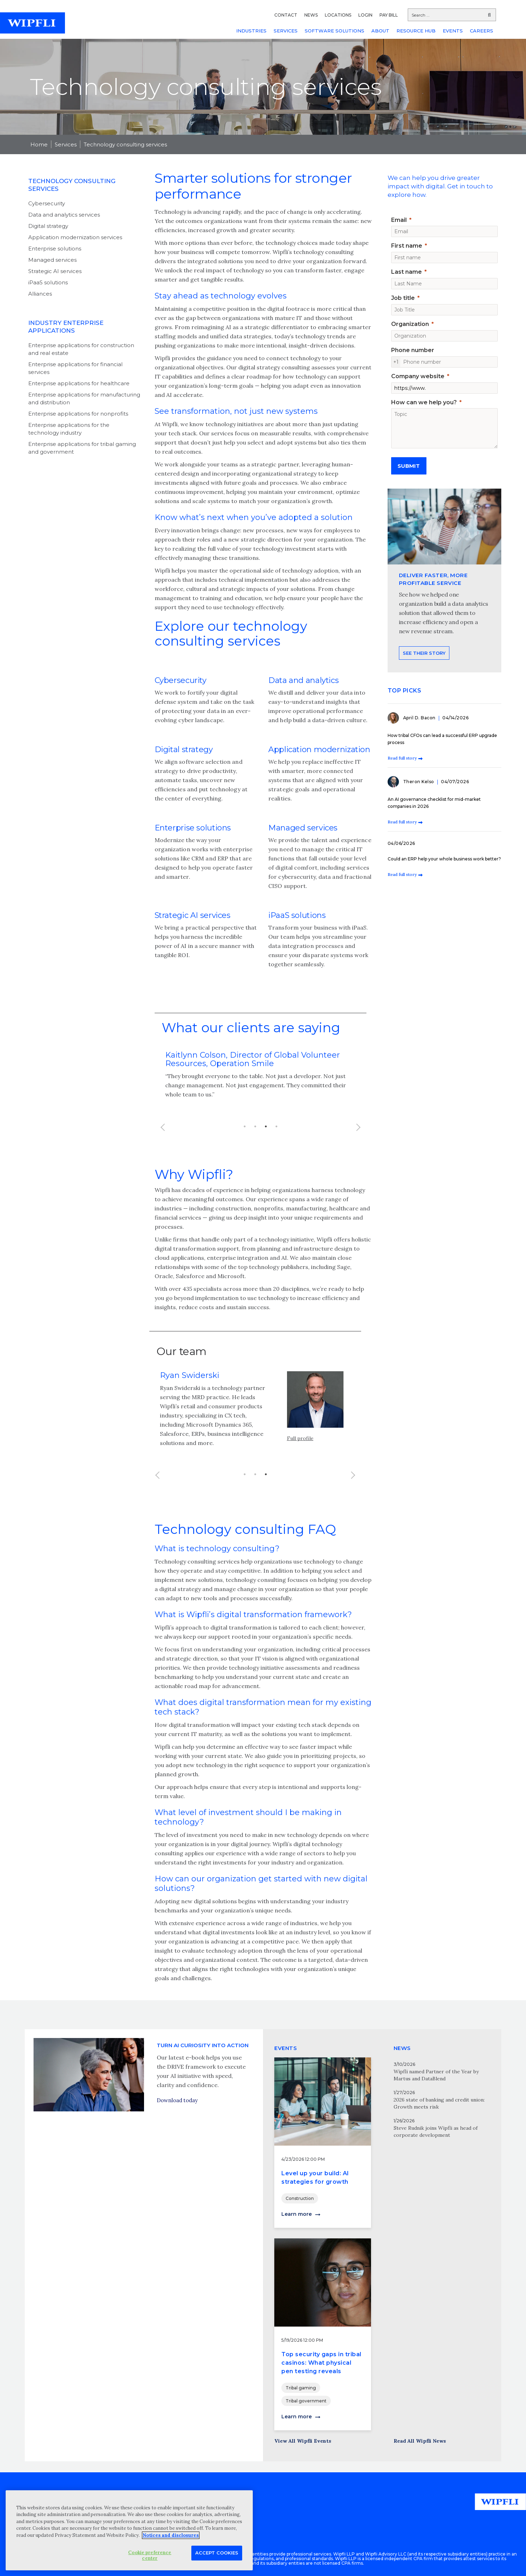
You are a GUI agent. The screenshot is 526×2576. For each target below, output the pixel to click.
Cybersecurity (46, 203)
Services (66, 144)
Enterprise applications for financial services (75, 368)
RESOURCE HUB (416, 31)
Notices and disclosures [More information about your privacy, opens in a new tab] (171, 2535)
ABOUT (380, 31)
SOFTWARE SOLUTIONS (334, 31)
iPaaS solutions (48, 282)
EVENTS (453, 31)
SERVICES (286, 31)
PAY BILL (388, 15)
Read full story (402, 758)
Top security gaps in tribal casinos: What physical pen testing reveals (321, 2363)
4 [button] (276, 1126)
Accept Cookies (216, 2553)
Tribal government (306, 2400)
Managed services (52, 259)
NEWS (311, 15)
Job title (403, 298)
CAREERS (481, 31)
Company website (417, 376)
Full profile (300, 1471)
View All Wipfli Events (302, 2441)
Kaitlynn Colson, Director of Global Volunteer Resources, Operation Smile (252, 1059)
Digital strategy (48, 226)
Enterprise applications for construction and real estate (81, 349)
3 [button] (265, 1126)
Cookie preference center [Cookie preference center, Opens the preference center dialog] (149, 2555)
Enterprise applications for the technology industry (68, 429)
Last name (406, 271)
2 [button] (255, 1126)
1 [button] (244, 1126)
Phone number (412, 350)
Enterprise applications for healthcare (79, 383)
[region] (129, 2530)
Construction (300, 2198)
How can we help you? (424, 402)
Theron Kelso (419, 781)
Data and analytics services (64, 214)
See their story (424, 686)
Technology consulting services (125, 144)
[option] (260, 1079)
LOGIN (365, 15)
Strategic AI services (55, 271)
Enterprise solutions (54, 248)
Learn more (296, 2214)
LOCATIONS (338, 15)
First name (406, 245)
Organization (410, 324)
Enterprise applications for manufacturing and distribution (84, 398)
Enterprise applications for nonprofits (78, 413)
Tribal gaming (301, 2387)
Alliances (40, 293)
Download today (177, 2132)
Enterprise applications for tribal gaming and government (82, 448)
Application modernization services (75, 237)
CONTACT (285, 15)
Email (399, 220)
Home (39, 144)
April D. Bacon (420, 717)
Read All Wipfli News (420, 2441)
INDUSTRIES (251, 31)
